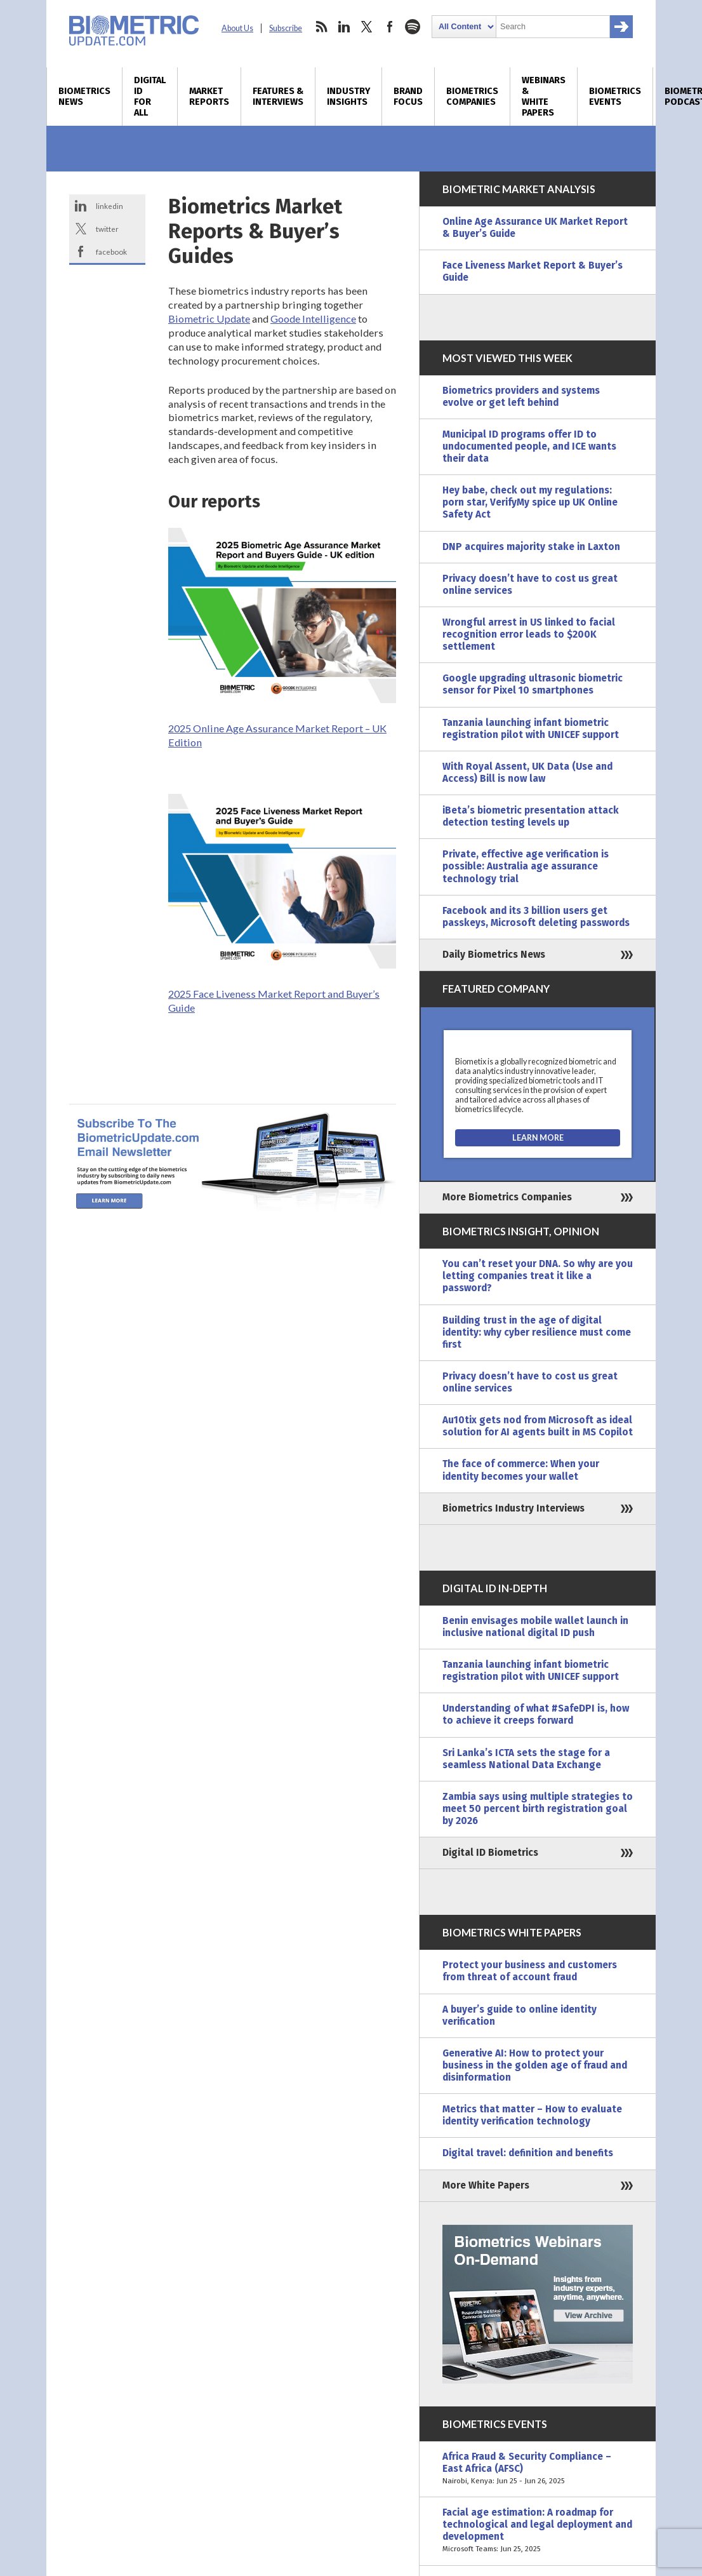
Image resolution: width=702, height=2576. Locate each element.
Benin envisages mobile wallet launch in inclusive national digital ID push (535, 1627)
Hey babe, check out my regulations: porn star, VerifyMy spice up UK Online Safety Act (530, 502)
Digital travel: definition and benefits (527, 2153)
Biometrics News (84, 96)
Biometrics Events (615, 96)
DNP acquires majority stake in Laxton (531, 547)
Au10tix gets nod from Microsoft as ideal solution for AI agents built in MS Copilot (537, 1426)
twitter (366, 26)
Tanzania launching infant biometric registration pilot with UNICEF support (530, 729)
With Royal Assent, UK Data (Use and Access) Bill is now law (527, 772)
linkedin (344, 26)
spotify (412, 26)
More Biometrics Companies (507, 1197)
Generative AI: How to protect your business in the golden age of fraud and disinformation (534, 2065)
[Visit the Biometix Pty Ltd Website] (537, 1137)
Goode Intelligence (313, 318)
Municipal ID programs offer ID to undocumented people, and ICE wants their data (529, 446)
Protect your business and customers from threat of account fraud (529, 1971)
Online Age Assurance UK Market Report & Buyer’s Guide (535, 227)
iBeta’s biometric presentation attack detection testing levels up (530, 816)
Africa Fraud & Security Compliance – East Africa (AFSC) (537, 2469)
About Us (237, 28)
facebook (389, 26)
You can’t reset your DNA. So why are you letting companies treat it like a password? (537, 1276)
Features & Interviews (278, 96)
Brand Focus (408, 96)
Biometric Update (209, 318)
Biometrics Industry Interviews (513, 1508)
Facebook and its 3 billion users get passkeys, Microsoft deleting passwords (536, 917)
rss (321, 26)
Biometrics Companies (472, 96)
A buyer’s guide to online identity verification (519, 2015)
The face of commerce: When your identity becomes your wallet (520, 1470)
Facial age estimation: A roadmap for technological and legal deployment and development (537, 2531)
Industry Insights (348, 96)
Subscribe (285, 28)
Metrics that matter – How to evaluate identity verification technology (532, 2115)
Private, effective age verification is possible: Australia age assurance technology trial (525, 866)
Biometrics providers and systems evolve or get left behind (521, 396)
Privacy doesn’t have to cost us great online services (530, 584)
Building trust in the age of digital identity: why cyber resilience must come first (536, 1332)
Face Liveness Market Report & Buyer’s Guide (532, 271)
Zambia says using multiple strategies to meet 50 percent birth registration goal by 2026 (537, 1809)
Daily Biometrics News (493, 954)
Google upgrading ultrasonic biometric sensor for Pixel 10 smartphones (532, 684)
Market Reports (209, 96)
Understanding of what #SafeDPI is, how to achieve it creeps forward (535, 1714)
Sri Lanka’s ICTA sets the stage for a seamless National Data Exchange (526, 1759)
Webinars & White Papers (544, 96)
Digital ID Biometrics (490, 1852)
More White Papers (485, 2185)
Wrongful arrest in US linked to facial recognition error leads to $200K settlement (528, 634)
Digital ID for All (150, 96)
